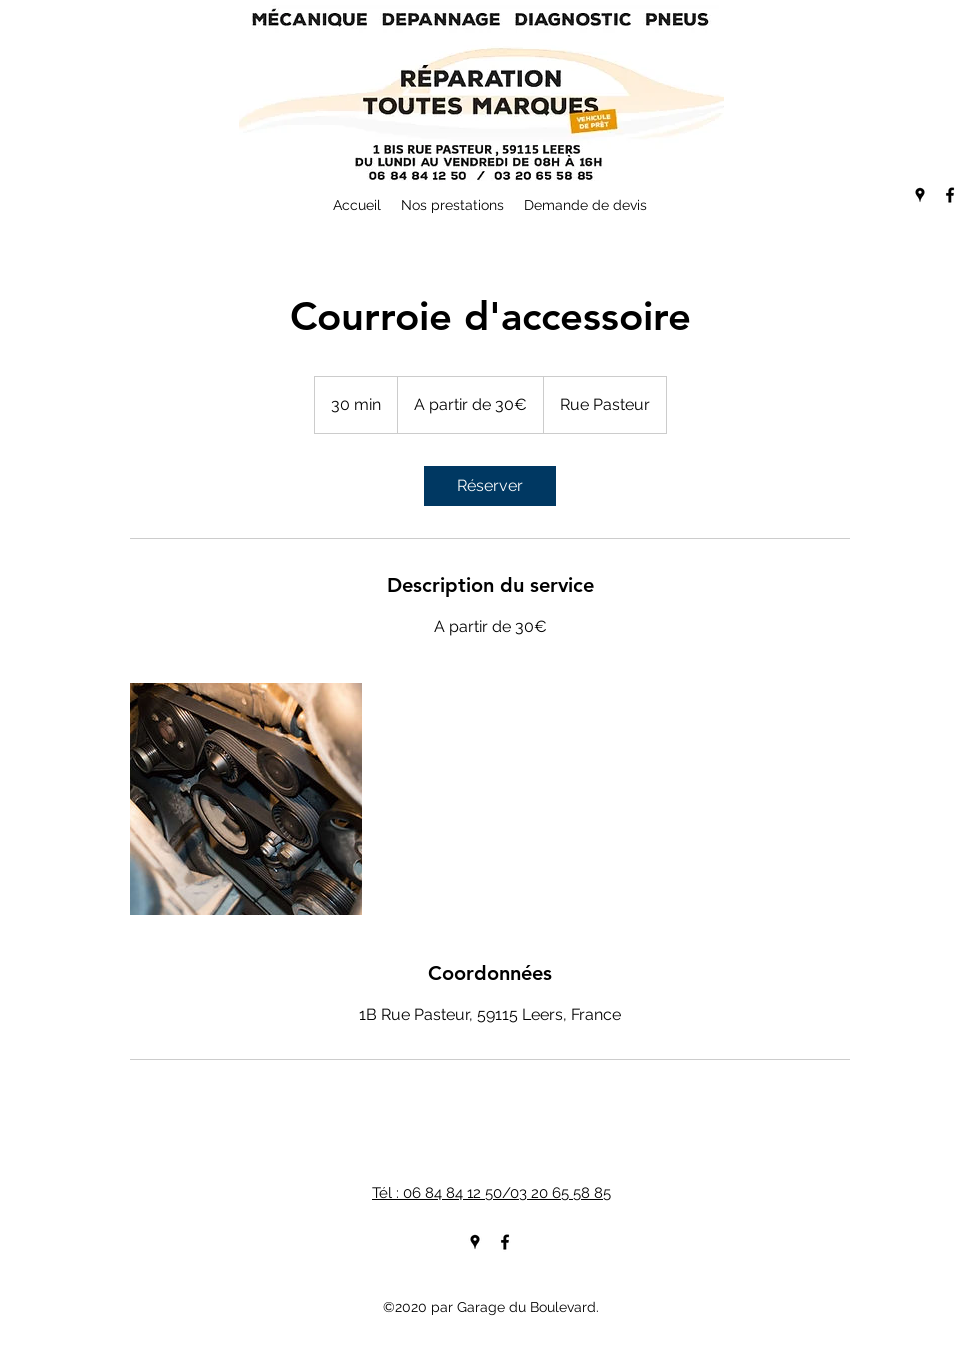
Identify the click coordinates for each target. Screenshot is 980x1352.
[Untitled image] (246, 799)
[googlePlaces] (920, 195)
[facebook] (950, 195)
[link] (490, 486)
